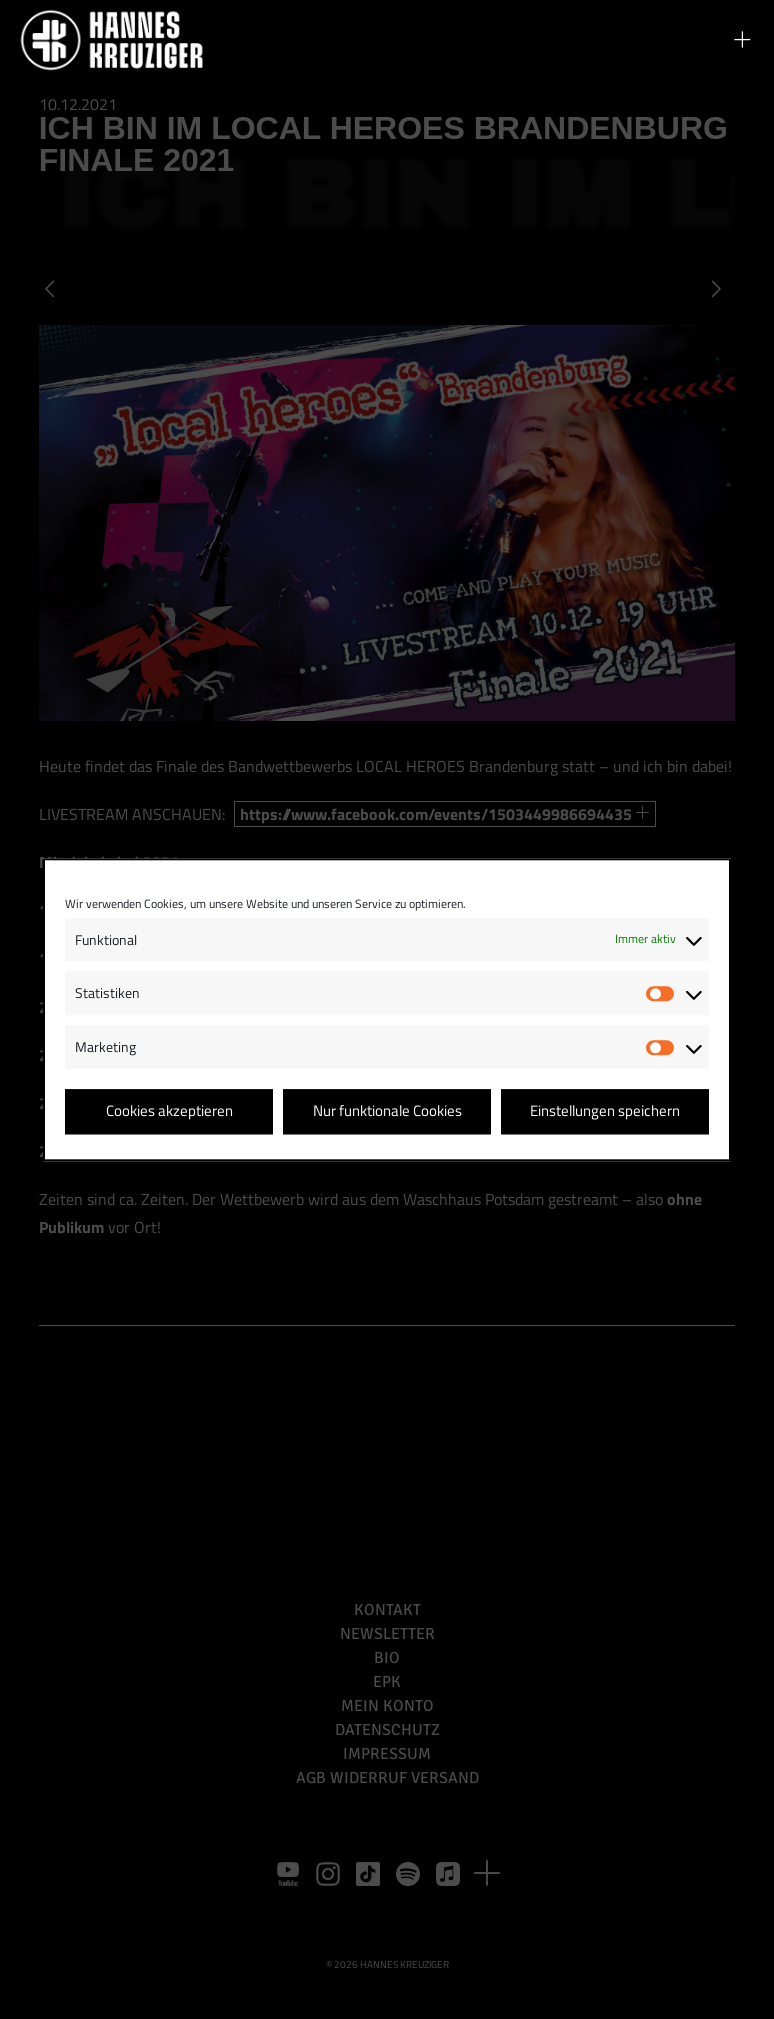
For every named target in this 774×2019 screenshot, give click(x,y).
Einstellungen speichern (605, 1111)
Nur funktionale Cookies (387, 1111)
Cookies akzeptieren (169, 1111)
